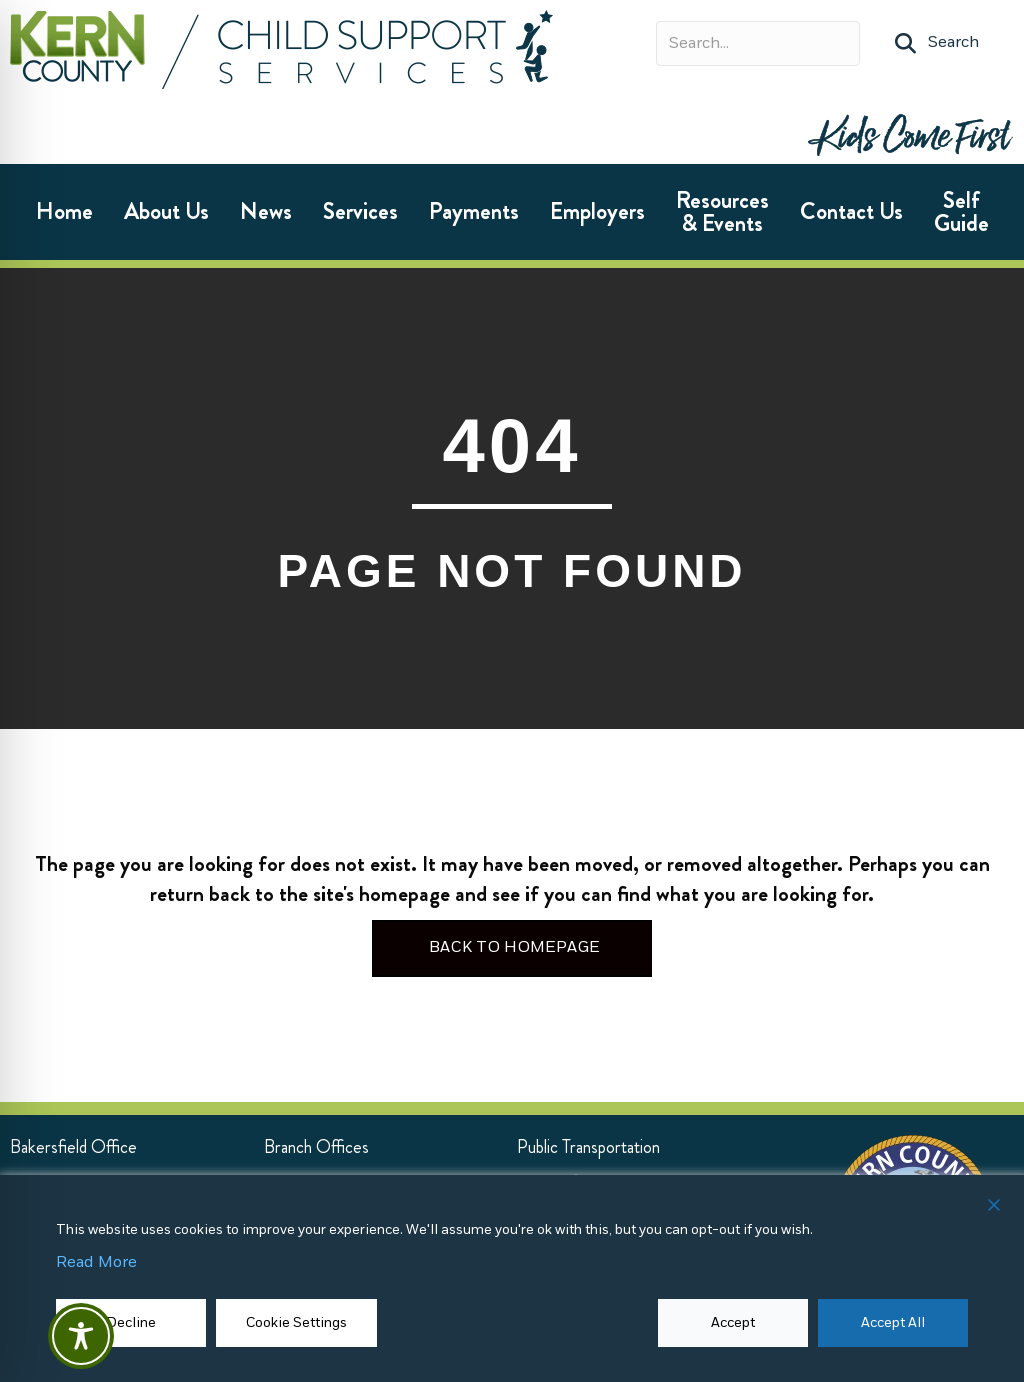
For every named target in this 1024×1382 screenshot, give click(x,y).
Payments (474, 211)
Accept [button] (733, 1322)
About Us (166, 211)
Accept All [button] (893, 1322)
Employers (597, 211)
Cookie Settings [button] (296, 1322)
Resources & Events (722, 212)
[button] (937, 43)
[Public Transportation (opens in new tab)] (588, 1147)
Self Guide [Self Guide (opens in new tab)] (961, 212)
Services (360, 211)
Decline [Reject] (131, 1322)
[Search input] (758, 43)
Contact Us (851, 211)
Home (64, 211)
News (266, 211)
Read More (96, 1262)
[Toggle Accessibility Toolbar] (81, 1336)
